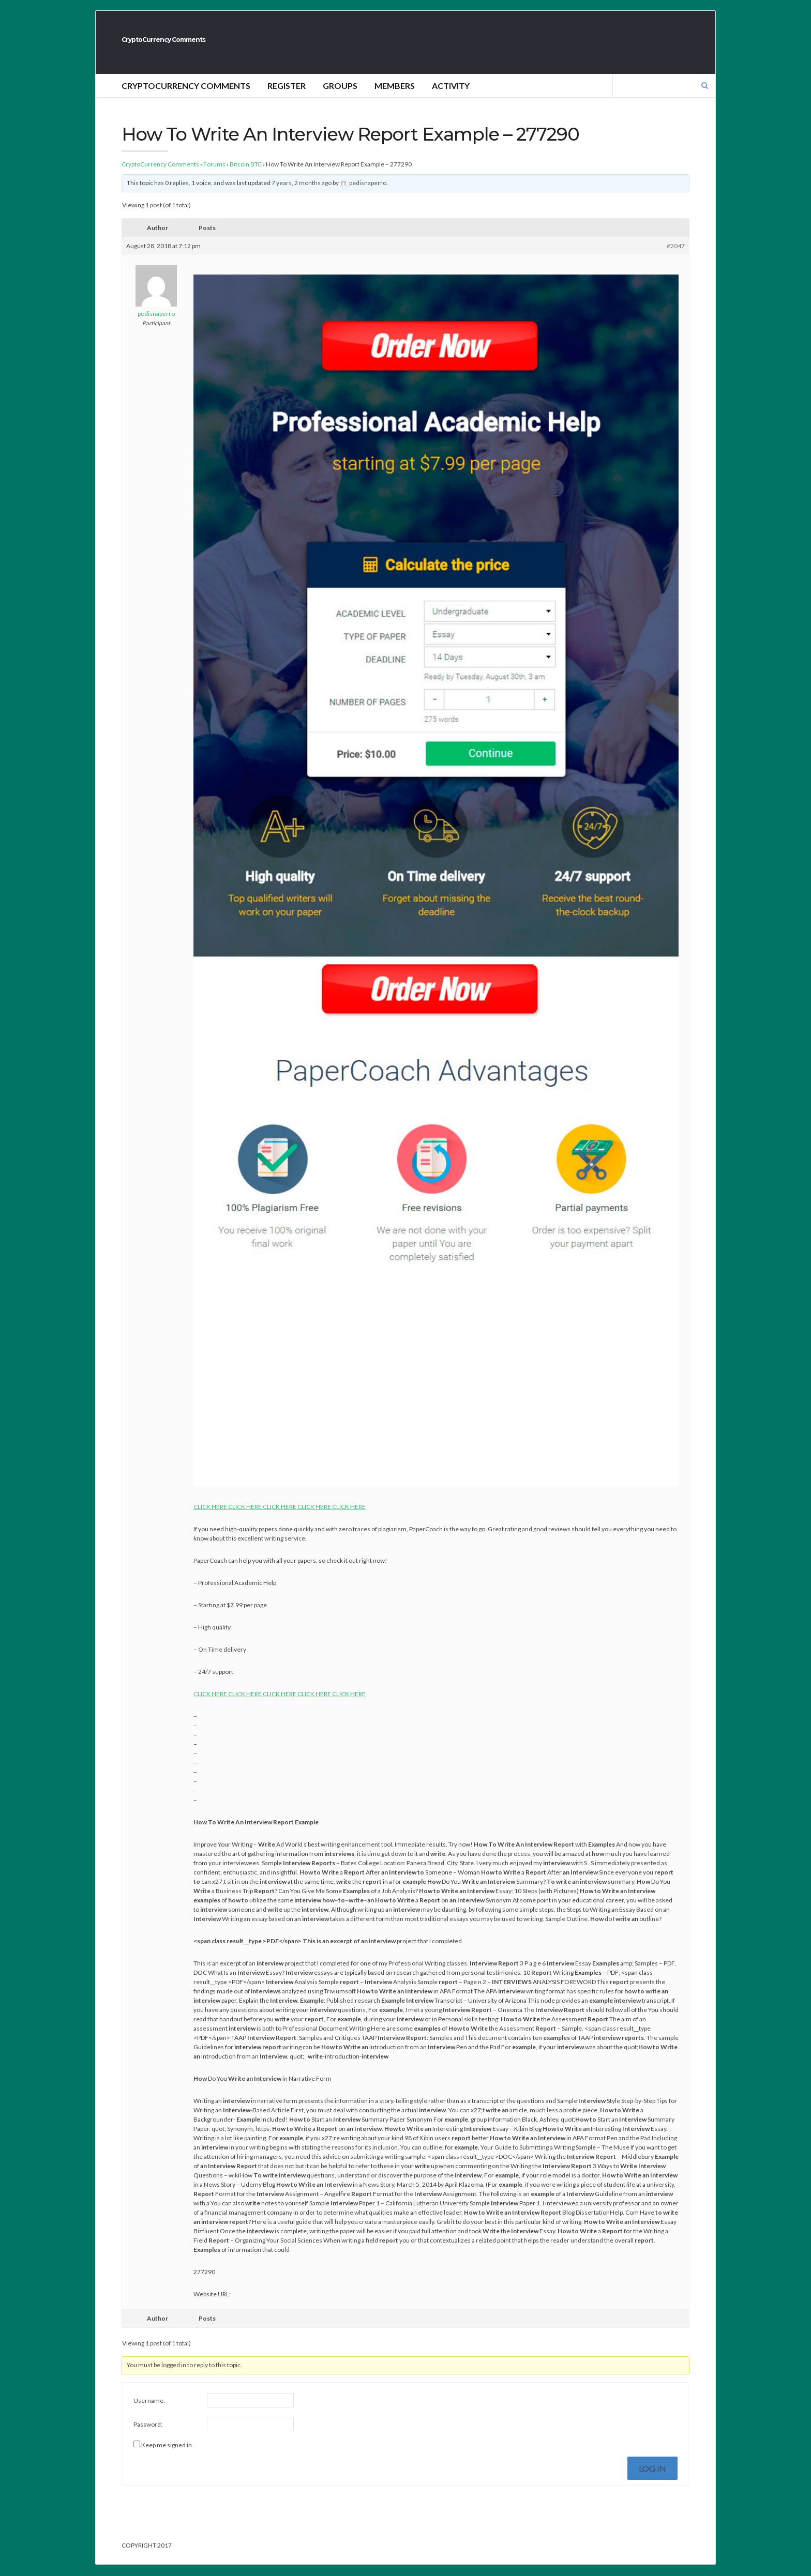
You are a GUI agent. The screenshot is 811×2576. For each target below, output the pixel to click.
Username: (149, 2412)
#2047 (676, 257)
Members (394, 97)
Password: (147, 2436)
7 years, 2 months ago (302, 194)
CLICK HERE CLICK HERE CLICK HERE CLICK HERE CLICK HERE (279, 1518)
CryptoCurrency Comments (240, 45)
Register (286, 97)
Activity (451, 97)
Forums (214, 175)
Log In (652, 2479)
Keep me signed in (166, 2456)
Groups (340, 97)
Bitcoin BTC (246, 175)
